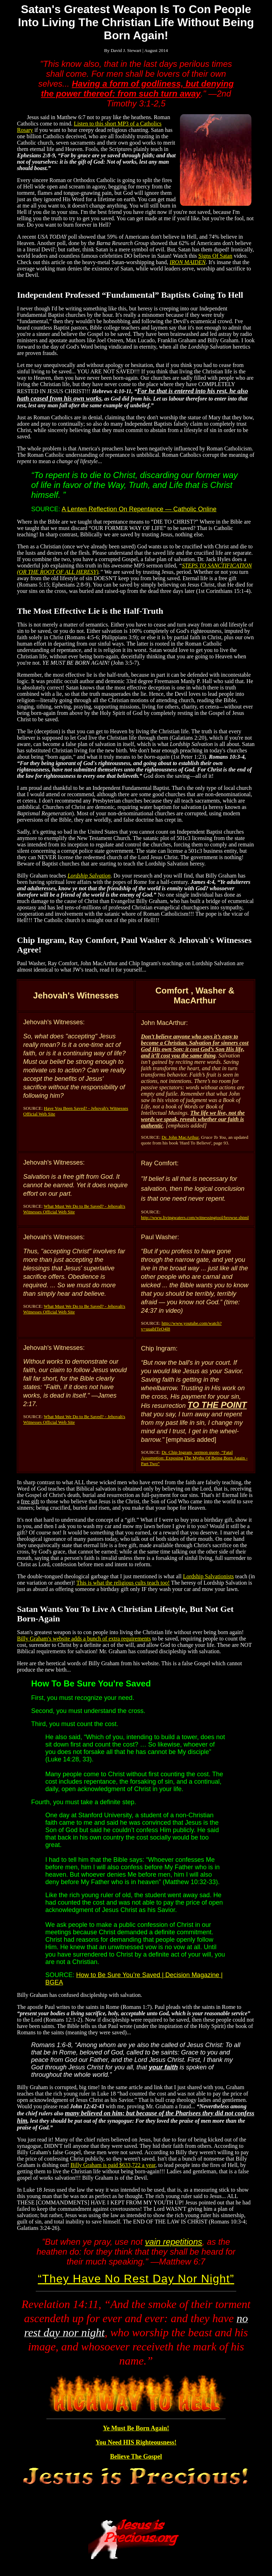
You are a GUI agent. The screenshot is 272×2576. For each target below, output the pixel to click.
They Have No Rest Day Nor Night (136, 2278)
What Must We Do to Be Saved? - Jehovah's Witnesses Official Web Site (74, 1209)
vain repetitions (173, 2241)
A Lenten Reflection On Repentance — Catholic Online (139, 509)
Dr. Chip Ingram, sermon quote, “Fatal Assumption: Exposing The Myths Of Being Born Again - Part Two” (194, 1458)
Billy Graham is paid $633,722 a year (112, 2165)
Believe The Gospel (136, 2456)
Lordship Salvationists (208, 1576)
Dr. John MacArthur (180, 1137)
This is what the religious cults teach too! (123, 1583)
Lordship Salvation (89, 876)
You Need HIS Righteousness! (136, 2442)
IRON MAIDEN (188, 262)
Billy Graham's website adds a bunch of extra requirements (84, 1639)
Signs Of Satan (215, 256)
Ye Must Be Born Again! (136, 2428)
